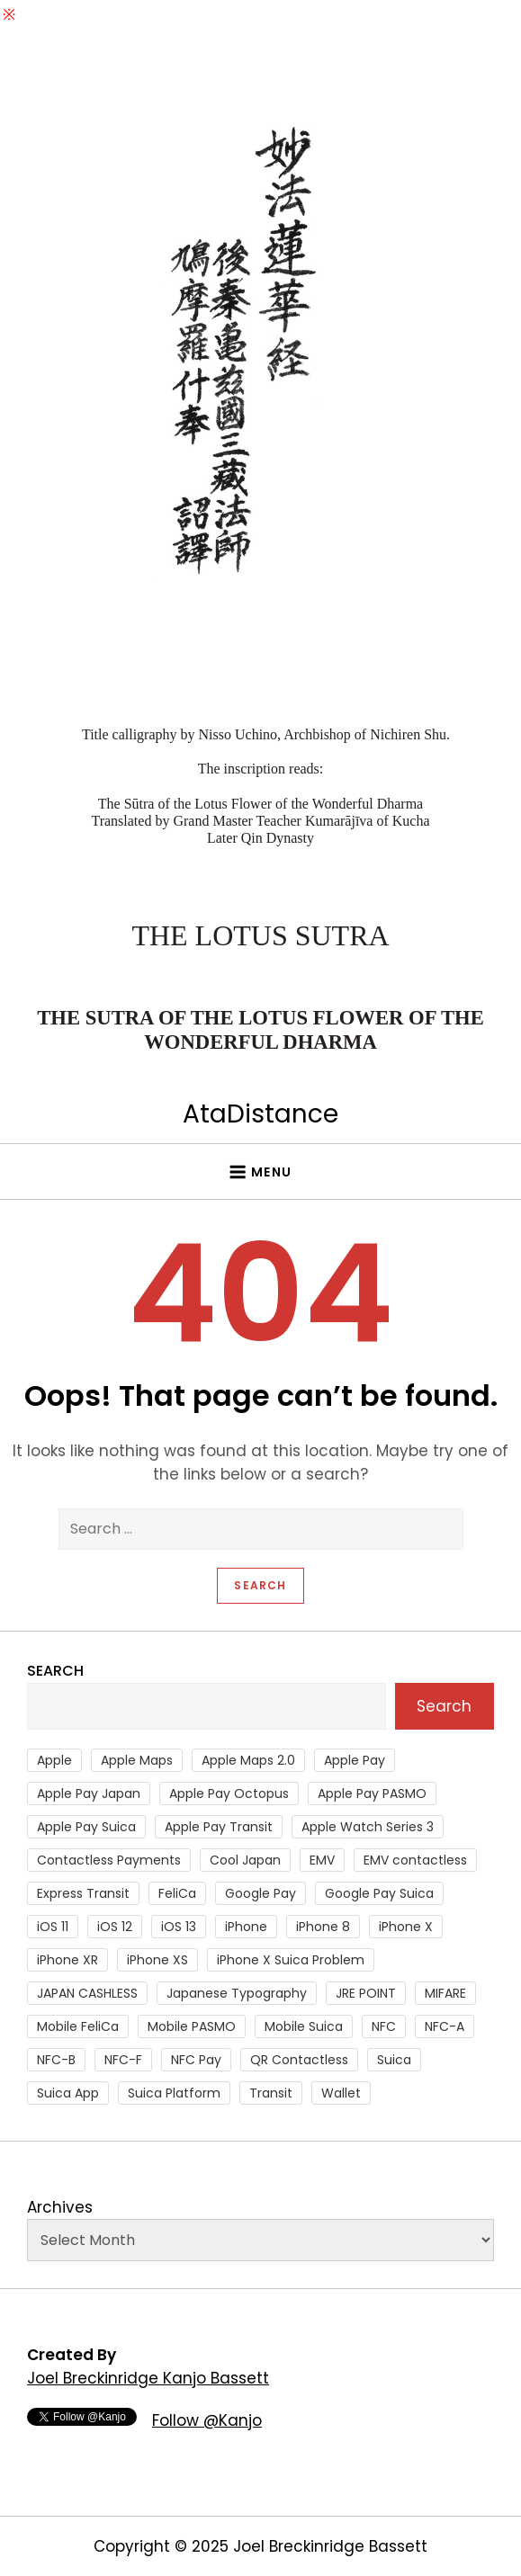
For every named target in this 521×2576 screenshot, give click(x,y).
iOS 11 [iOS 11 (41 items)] (52, 1927)
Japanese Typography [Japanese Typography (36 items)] (236, 1993)
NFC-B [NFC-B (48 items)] (56, 2060)
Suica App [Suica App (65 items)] (68, 2093)
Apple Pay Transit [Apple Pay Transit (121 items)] (219, 1827)
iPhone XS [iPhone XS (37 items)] (157, 1960)
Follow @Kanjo (207, 2420)
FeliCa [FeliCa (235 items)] (177, 1893)
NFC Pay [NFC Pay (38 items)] (196, 2060)
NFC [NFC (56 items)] (384, 2026)
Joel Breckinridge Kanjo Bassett (148, 2378)
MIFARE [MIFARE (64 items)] (445, 1993)
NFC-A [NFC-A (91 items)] (444, 2026)
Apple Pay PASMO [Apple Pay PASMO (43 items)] (372, 1793)
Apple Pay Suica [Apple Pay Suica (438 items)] (86, 1827)
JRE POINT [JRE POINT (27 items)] (366, 1993)
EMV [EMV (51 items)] (322, 1860)
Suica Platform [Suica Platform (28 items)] (174, 2093)
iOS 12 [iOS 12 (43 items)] (114, 1927)
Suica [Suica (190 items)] (394, 2060)
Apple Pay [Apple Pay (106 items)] (354, 1760)
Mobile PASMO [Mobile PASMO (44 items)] (192, 2026)
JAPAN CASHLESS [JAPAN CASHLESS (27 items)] (87, 1993)
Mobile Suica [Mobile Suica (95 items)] (304, 2026)
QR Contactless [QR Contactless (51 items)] (299, 2060)
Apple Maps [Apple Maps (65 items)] (137, 1760)
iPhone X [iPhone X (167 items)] (406, 1927)
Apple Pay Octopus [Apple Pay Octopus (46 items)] (229, 1793)
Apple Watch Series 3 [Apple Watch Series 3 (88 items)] (367, 1827)
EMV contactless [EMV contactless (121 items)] (415, 1860)
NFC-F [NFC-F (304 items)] (123, 2060)
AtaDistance (260, 1113)
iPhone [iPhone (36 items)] (246, 1927)
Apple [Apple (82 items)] (54, 1760)
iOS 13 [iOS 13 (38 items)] (178, 1927)
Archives (60, 2207)
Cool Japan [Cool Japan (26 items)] (245, 1860)
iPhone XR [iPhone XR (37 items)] (67, 1960)
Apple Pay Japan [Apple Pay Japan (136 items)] (88, 1793)
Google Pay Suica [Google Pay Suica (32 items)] (379, 1893)
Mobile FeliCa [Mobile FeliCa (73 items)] (78, 2026)
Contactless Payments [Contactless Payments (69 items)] (109, 1860)
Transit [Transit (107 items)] (270, 2093)
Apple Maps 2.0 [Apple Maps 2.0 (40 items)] (248, 1760)
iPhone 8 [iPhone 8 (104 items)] (323, 1927)
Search (55, 1670)
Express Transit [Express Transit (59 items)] (83, 1893)
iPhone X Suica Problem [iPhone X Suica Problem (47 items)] (290, 1960)
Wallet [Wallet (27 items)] (341, 2093)
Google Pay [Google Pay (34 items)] (260, 1893)
